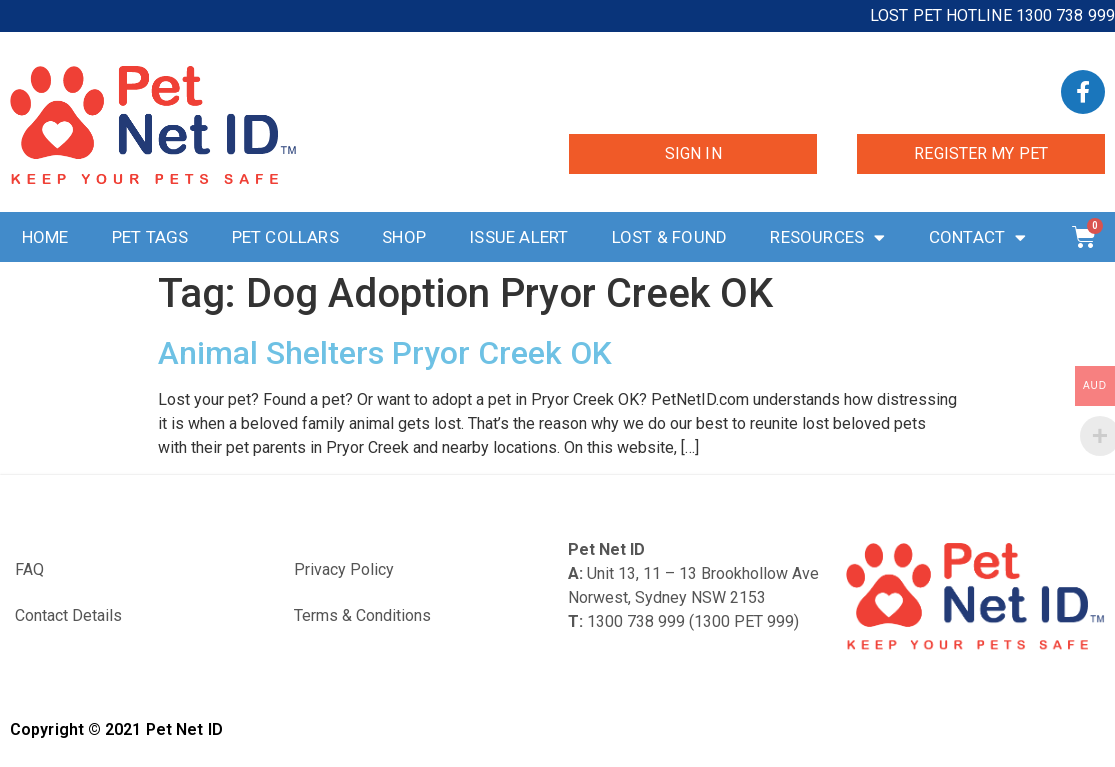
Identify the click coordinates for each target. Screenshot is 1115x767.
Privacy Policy (344, 569)
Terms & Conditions (362, 615)
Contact (978, 237)
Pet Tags (150, 237)
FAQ (29, 569)
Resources (827, 237)
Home (45, 237)
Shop (404, 237)
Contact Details (68, 615)
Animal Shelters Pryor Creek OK (385, 353)
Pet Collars (285, 237)
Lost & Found (669, 237)
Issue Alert (518, 237)
